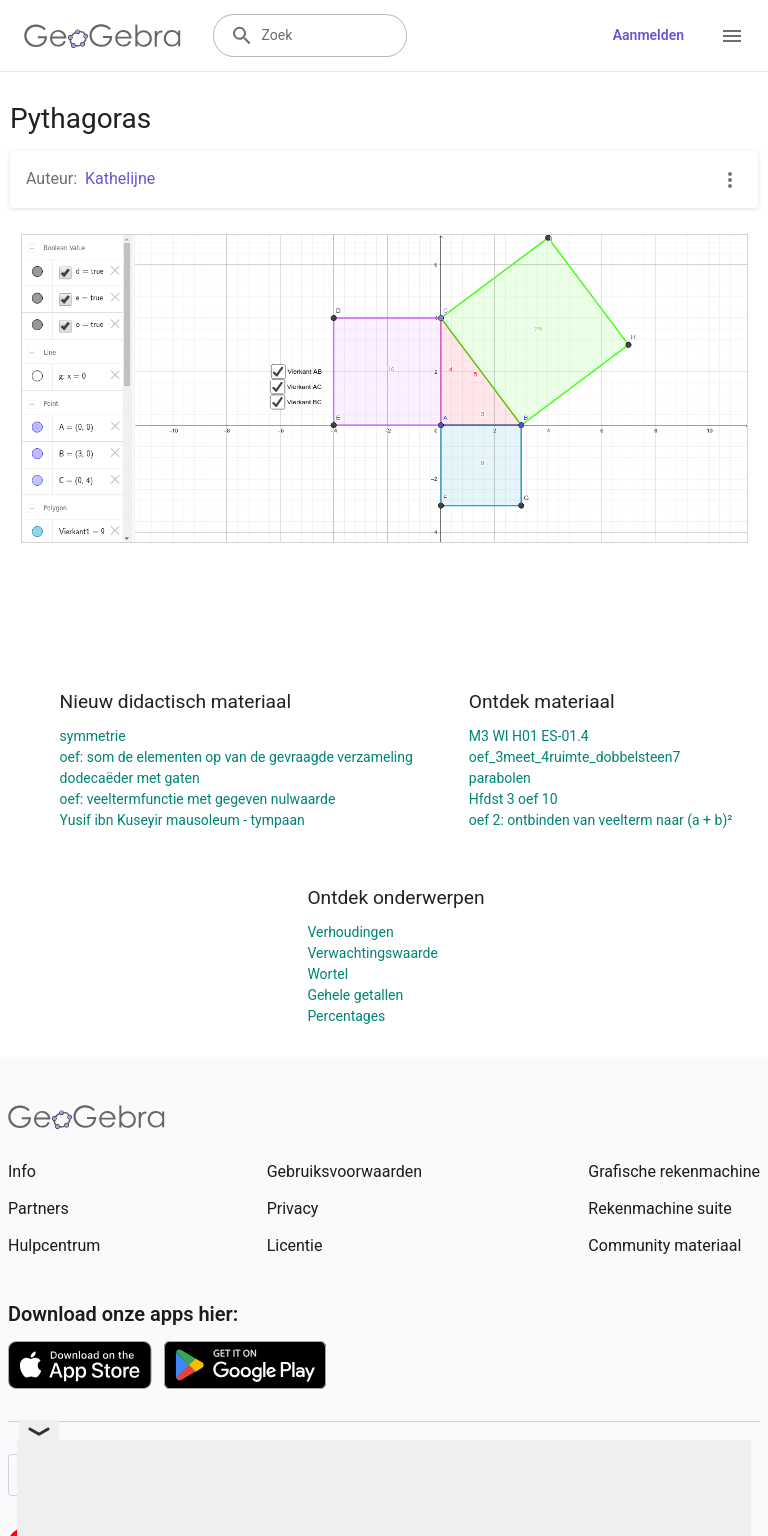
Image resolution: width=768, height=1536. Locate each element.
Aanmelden (648, 35)
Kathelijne (120, 178)
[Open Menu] (732, 36)
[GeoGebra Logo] (102, 36)
